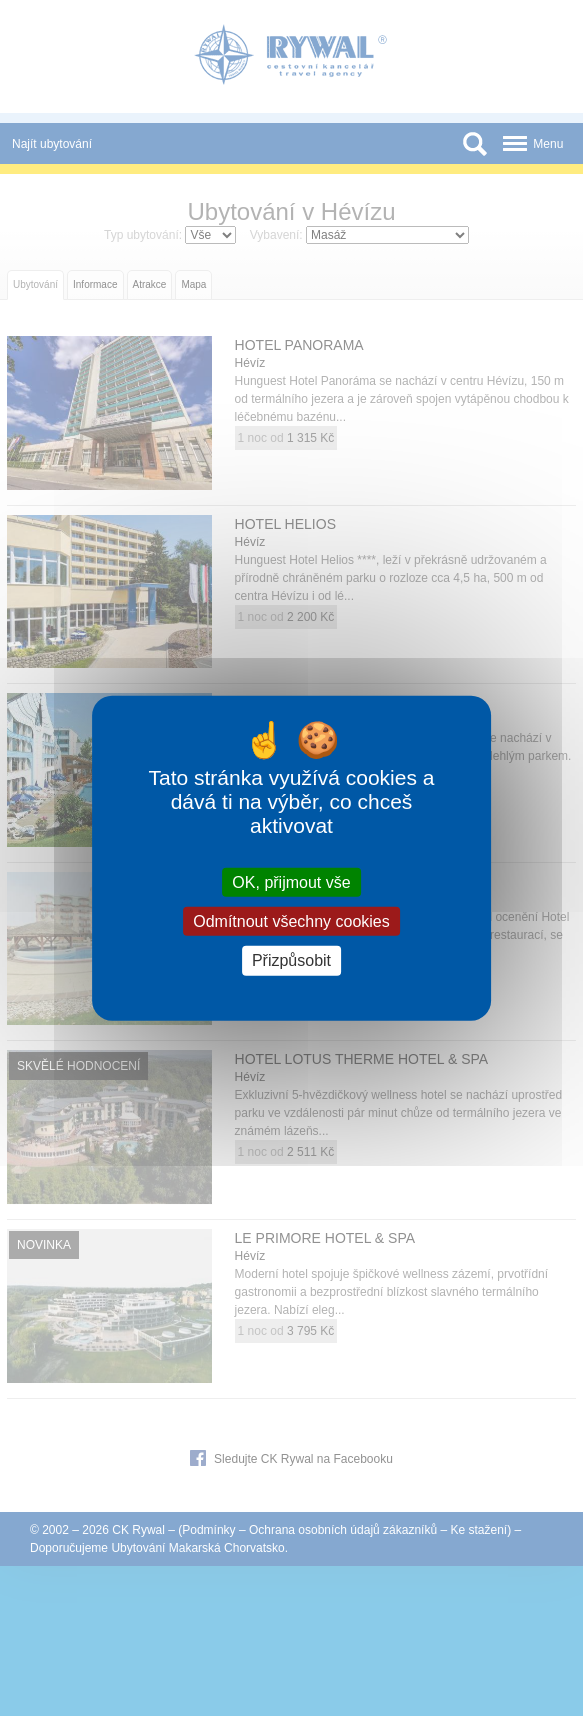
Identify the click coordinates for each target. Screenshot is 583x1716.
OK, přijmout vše (291, 882)
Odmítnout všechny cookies (291, 921)
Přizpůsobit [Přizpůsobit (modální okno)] (291, 960)
